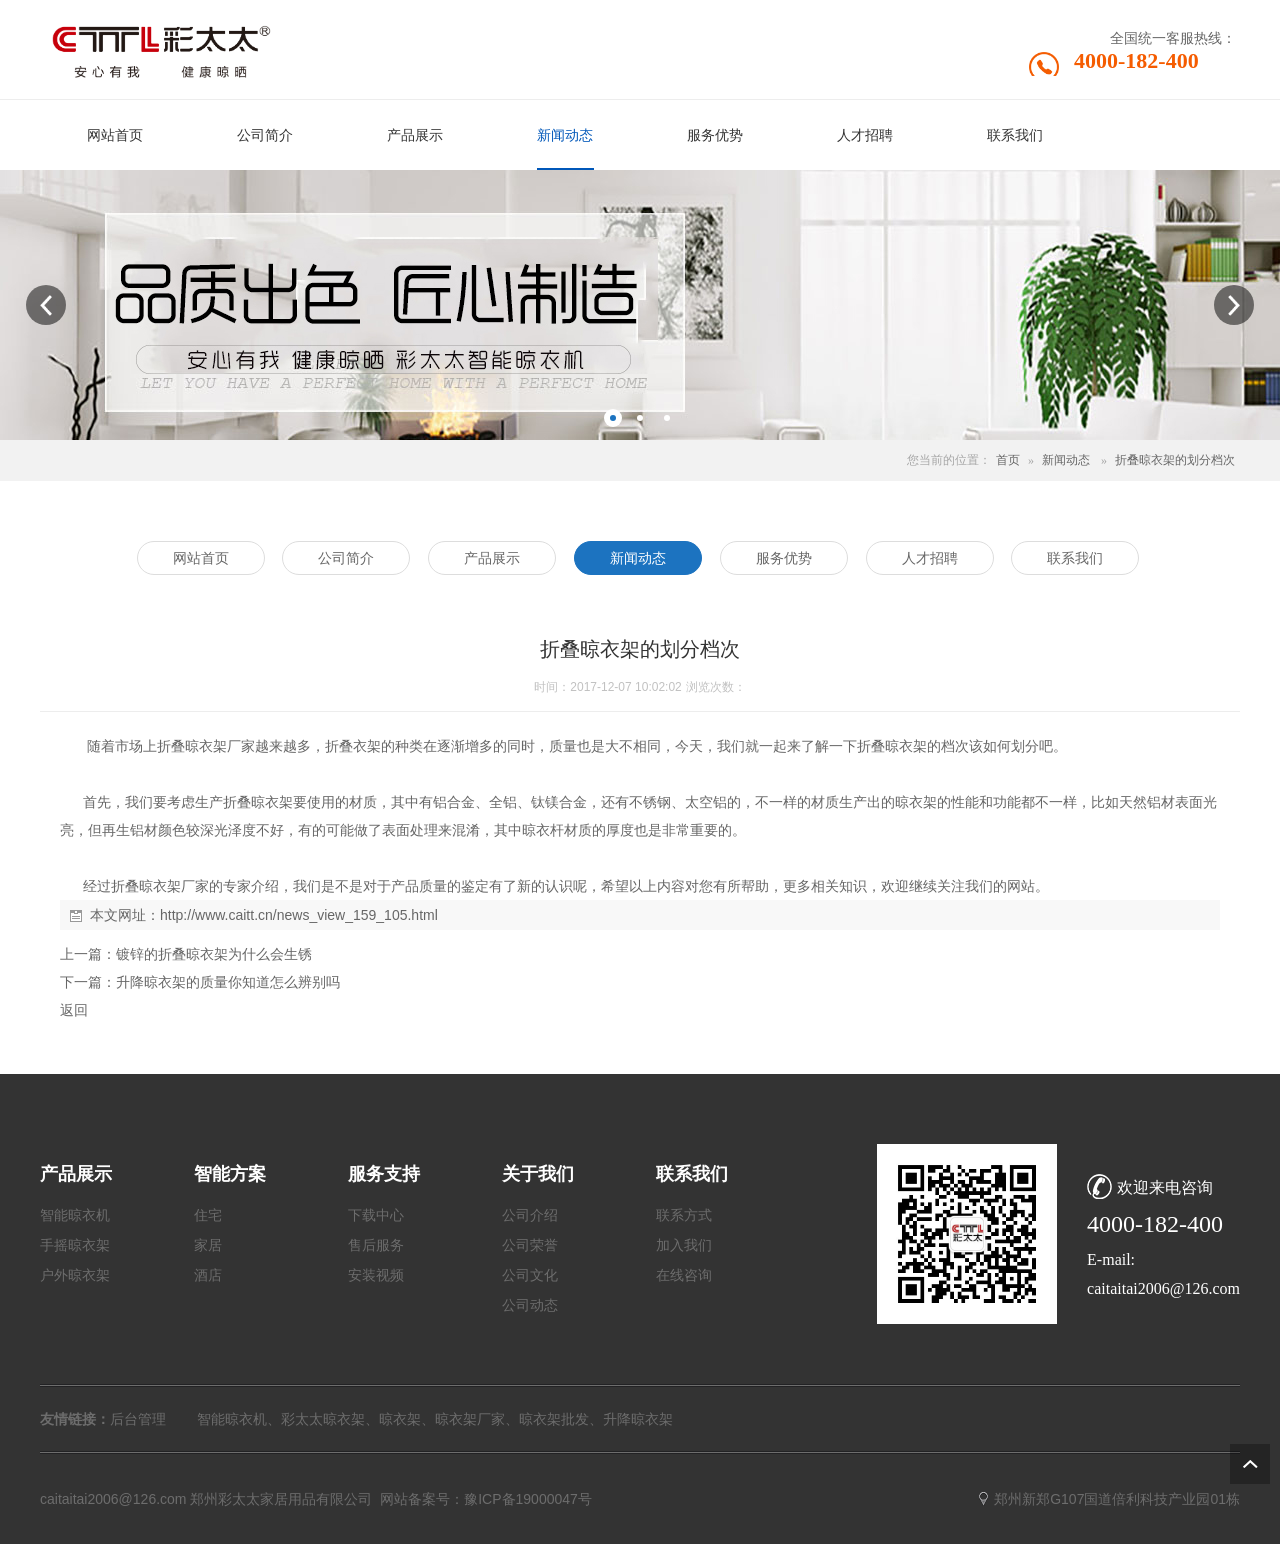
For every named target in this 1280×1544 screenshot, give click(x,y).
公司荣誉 (530, 1245)
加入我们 (684, 1245)
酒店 (208, 1275)
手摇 (54, 1245)
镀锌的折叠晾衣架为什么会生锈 (214, 954)
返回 (74, 1010)
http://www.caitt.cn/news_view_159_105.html (299, 915)
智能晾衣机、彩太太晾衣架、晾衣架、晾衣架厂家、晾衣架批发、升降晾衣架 (435, 1419)
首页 (1008, 460)
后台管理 (138, 1419)
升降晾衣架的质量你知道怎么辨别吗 (228, 982)
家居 (208, 1245)
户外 (54, 1275)
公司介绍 (530, 1215)
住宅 (208, 1215)
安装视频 (376, 1275)
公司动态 (530, 1305)
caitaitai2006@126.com (113, 1499)
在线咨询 (684, 1275)
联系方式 (684, 1215)
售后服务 (376, 1245)
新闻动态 (1066, 460)
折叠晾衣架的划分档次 (1175, 460)
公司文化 (530, 1275)
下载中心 (376, 1215)
